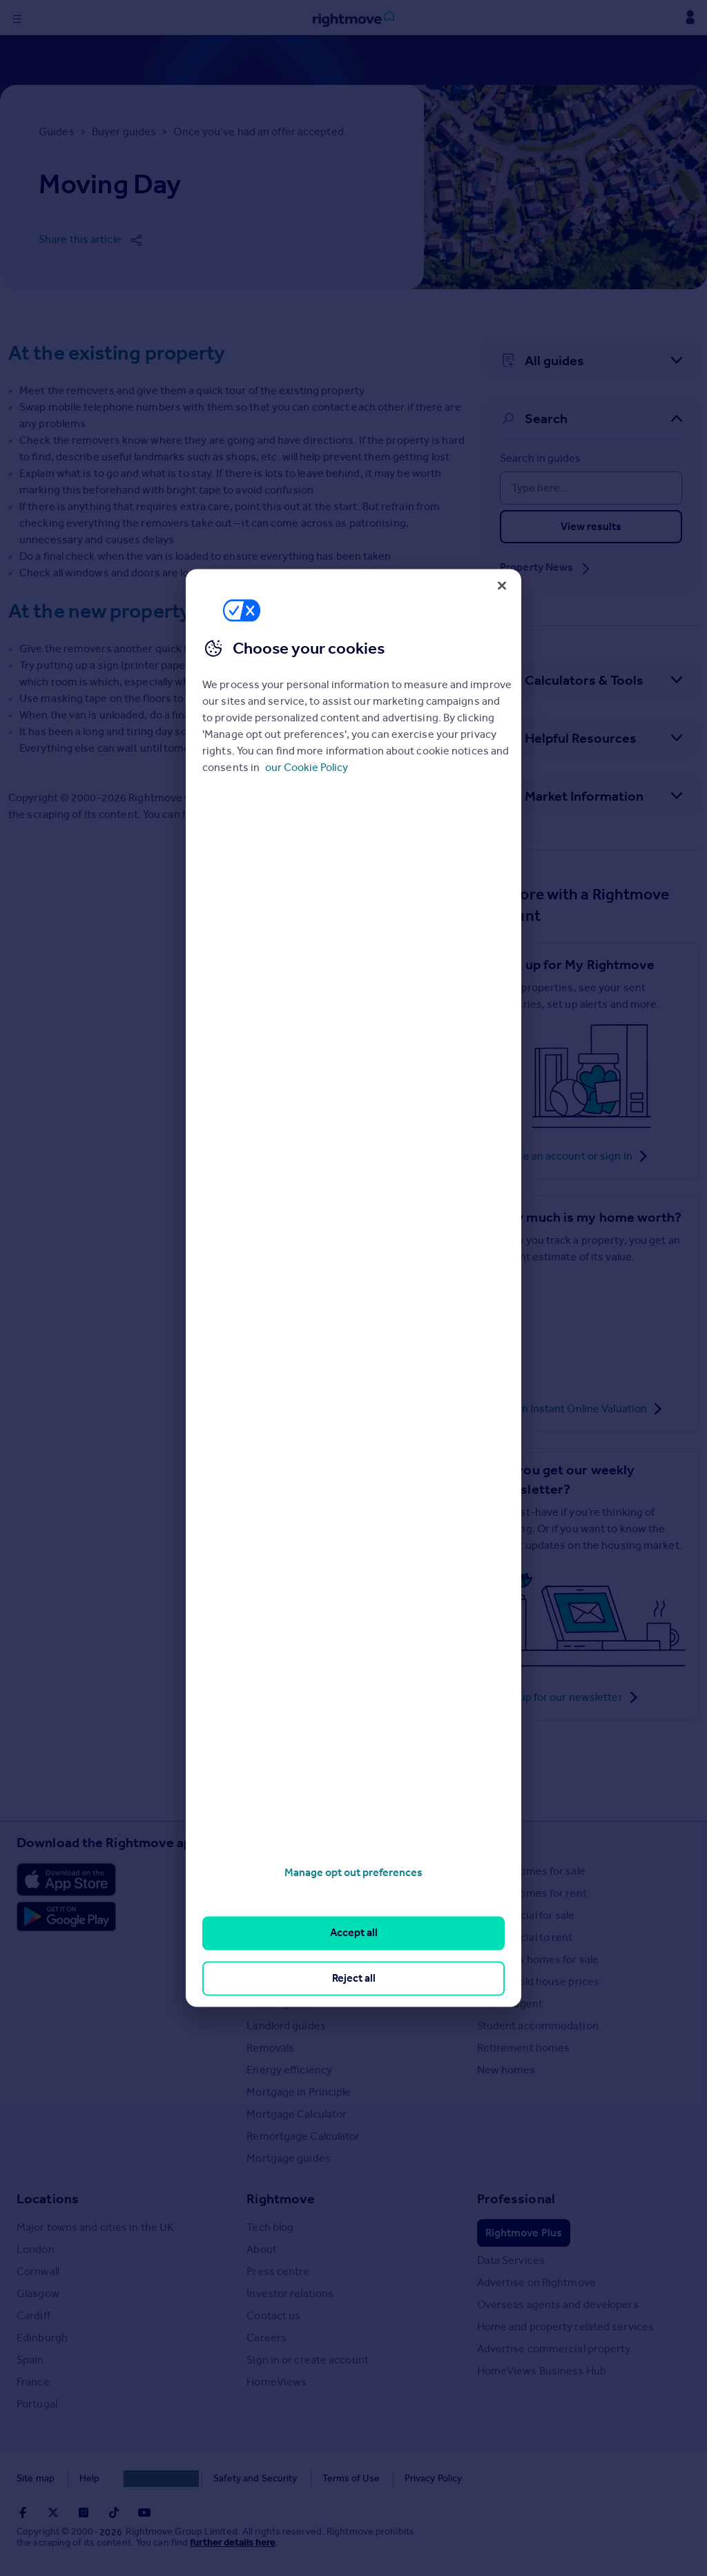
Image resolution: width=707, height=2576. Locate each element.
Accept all (354, 1933)
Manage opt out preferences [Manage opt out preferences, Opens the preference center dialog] (353, 1872)
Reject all (354, 1977)
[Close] (502, 585)
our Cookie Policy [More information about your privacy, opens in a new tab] (306, 767)
